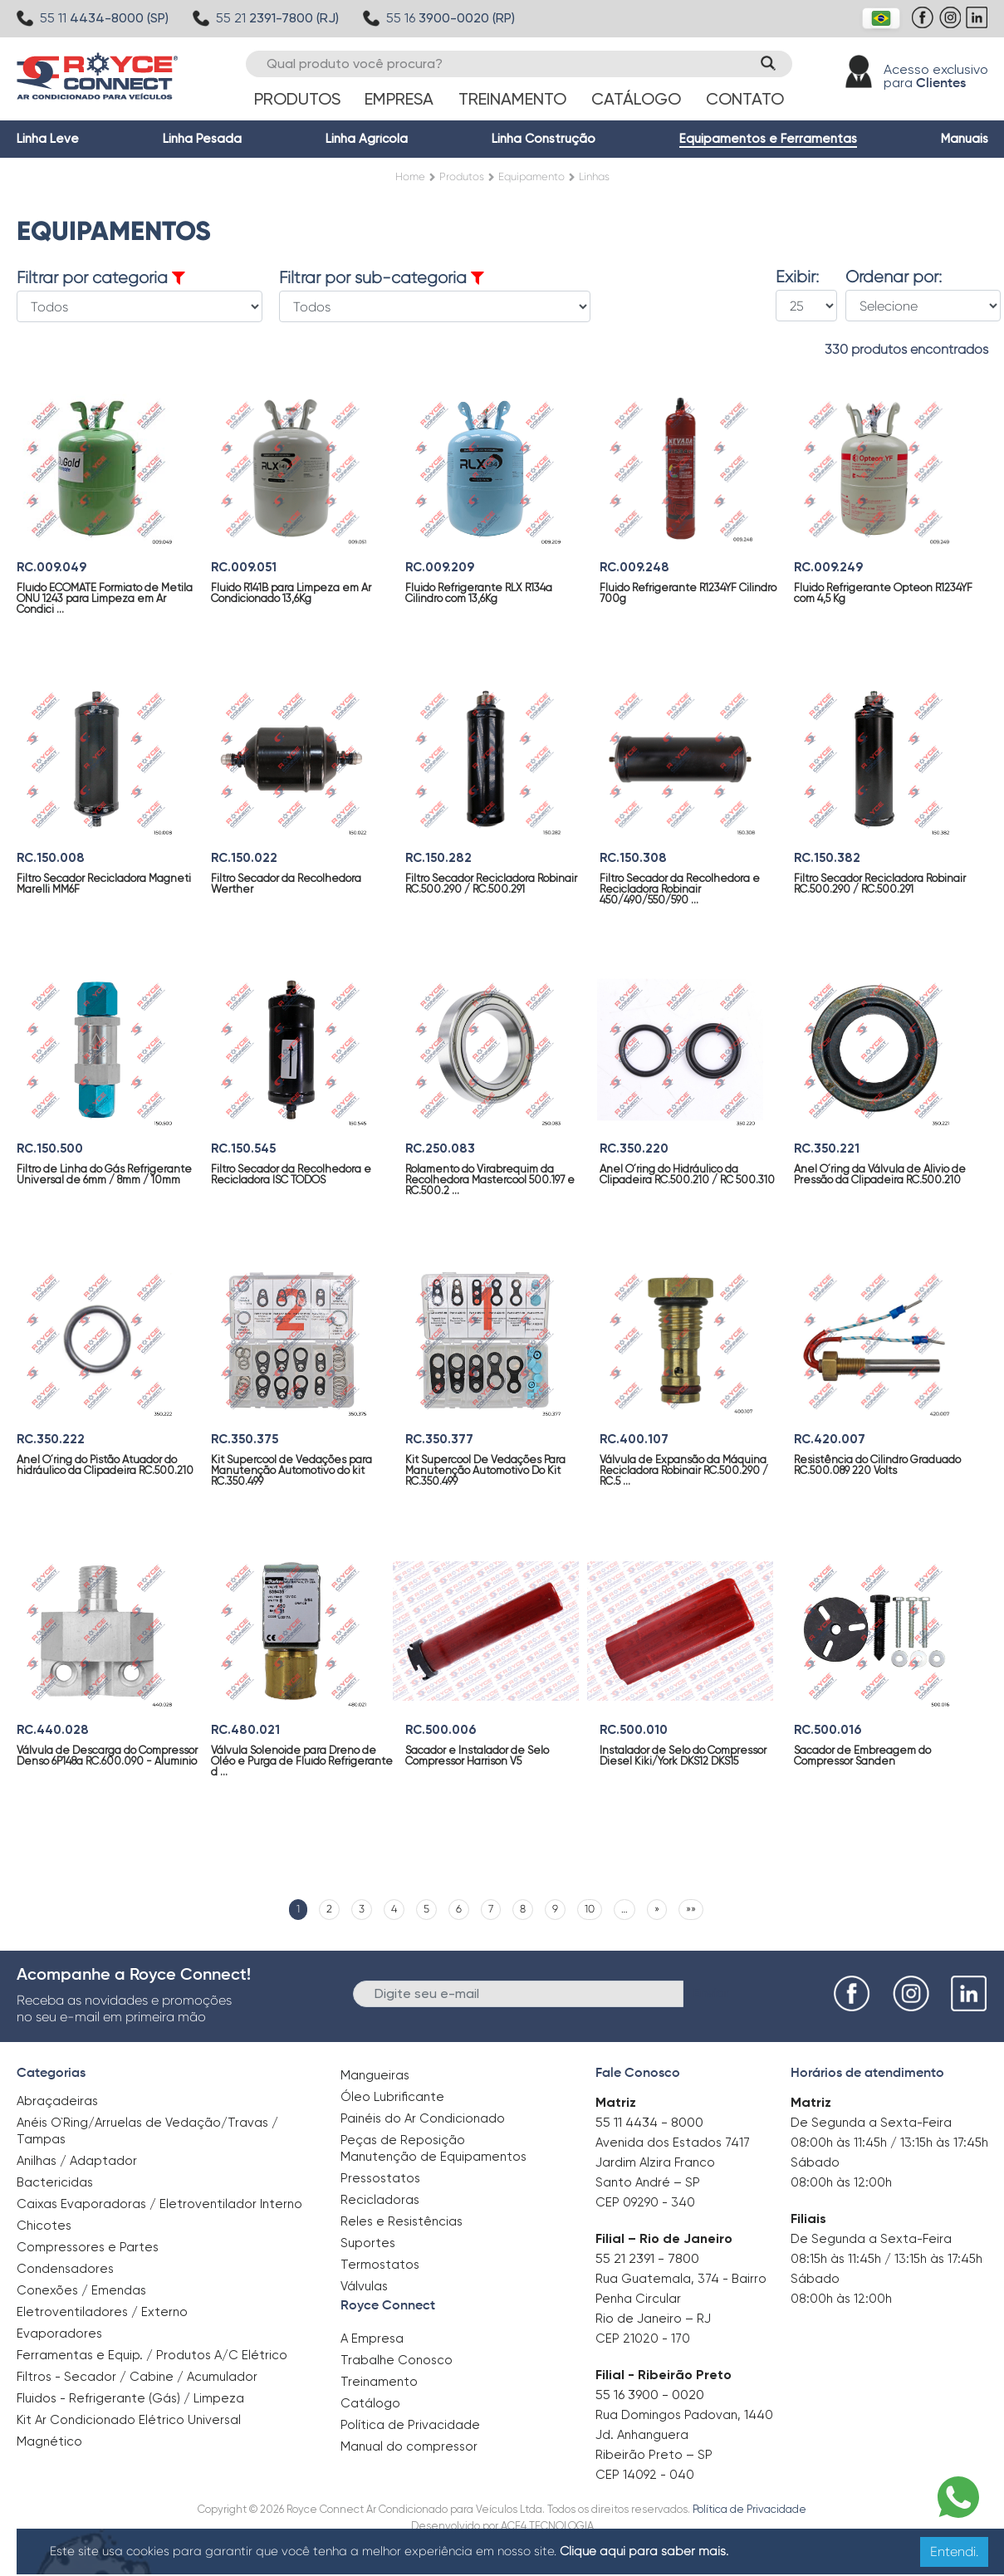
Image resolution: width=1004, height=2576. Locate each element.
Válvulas (364, 2286)
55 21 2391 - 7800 (647, 2258)
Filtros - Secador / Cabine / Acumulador (137, 2376)
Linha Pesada (202, 138)
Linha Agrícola (367, 138)
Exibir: (797, 277)
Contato (745, 99)
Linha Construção (543, 138)
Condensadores (65, 2268)
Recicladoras (379, 2199)
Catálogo (636, 99)
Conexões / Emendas (81, 2290)
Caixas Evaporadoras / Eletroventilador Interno (159, 2203)
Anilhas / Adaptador (77, 2160)
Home (410, 176)
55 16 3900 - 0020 (649, 2394)
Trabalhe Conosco (396, 2360)
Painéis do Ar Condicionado (422, 2118)
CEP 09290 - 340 (645, 2202)
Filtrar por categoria (101, 277)
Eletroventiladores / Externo (102, 2311)
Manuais (964, 138)
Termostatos (379, 2264)
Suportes (367, 2243)
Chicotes (44, 2225)
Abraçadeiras (57, 2101)
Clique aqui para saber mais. (644, 2551)
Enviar (711, 1993)
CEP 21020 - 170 (642, 2338)
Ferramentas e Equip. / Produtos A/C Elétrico (152, 2355)
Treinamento (512, 99)
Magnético (49, 2436)
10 (590, 1909)
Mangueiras (374, 2075)
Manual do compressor (409, 2446)
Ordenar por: (893, 277)
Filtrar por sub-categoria (381, 277)
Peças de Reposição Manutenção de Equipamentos (433, 2148)
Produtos (297, 99)
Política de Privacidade (410, 2424)
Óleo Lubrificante (392, 2096)
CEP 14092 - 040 (644, 2474)
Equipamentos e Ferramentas (768, 138)
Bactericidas (55, 2182)
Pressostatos (380, 2178)
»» (691, 1909)
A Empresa (372, 2338)
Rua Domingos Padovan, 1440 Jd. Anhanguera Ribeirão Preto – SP (684, 2434)
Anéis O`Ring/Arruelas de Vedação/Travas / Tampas (147, 2131)
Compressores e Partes (88, 2247)
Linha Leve (48, 138)
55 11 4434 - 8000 (649, 2122)
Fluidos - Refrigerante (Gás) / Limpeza (130, 2398)
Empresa (399, 99)
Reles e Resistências (401, 2221)
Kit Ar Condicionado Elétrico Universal (129, 2419)
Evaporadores (59, 2333)
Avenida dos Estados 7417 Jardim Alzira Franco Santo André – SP (672, 2162)
